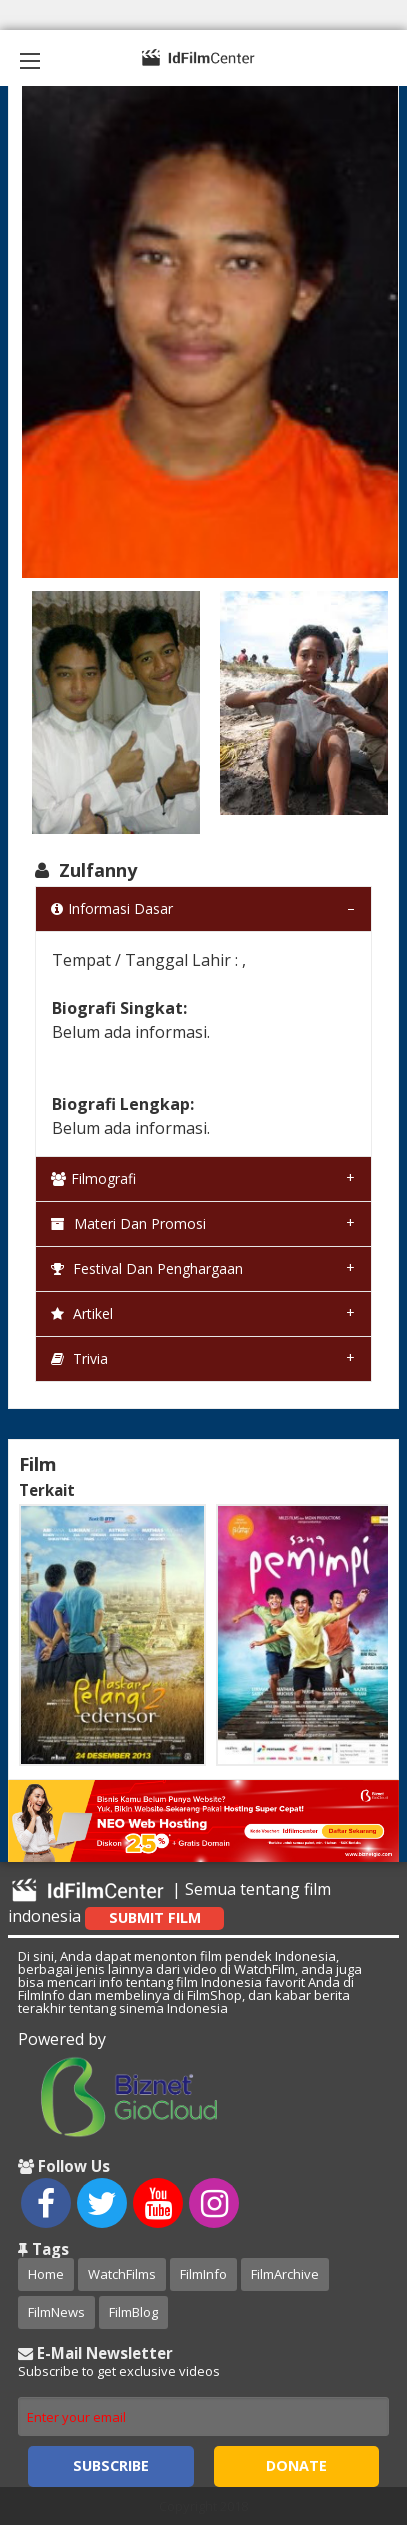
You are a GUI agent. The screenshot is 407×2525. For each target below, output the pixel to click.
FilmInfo (203, 2274)
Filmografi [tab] (93, 1178)
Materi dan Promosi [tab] (128, 1223)
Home (46, 2274)
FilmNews (56, 2312)
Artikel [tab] (82, 1313)
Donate (296, 2465)
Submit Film (155, 1917)
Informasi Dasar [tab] (112, 908)
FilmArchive (285, 2274)
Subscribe (111, 2465)
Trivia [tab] (79, 1358)
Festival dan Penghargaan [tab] (147, 1268)
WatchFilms (122, 2274)
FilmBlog (133, 2312)
